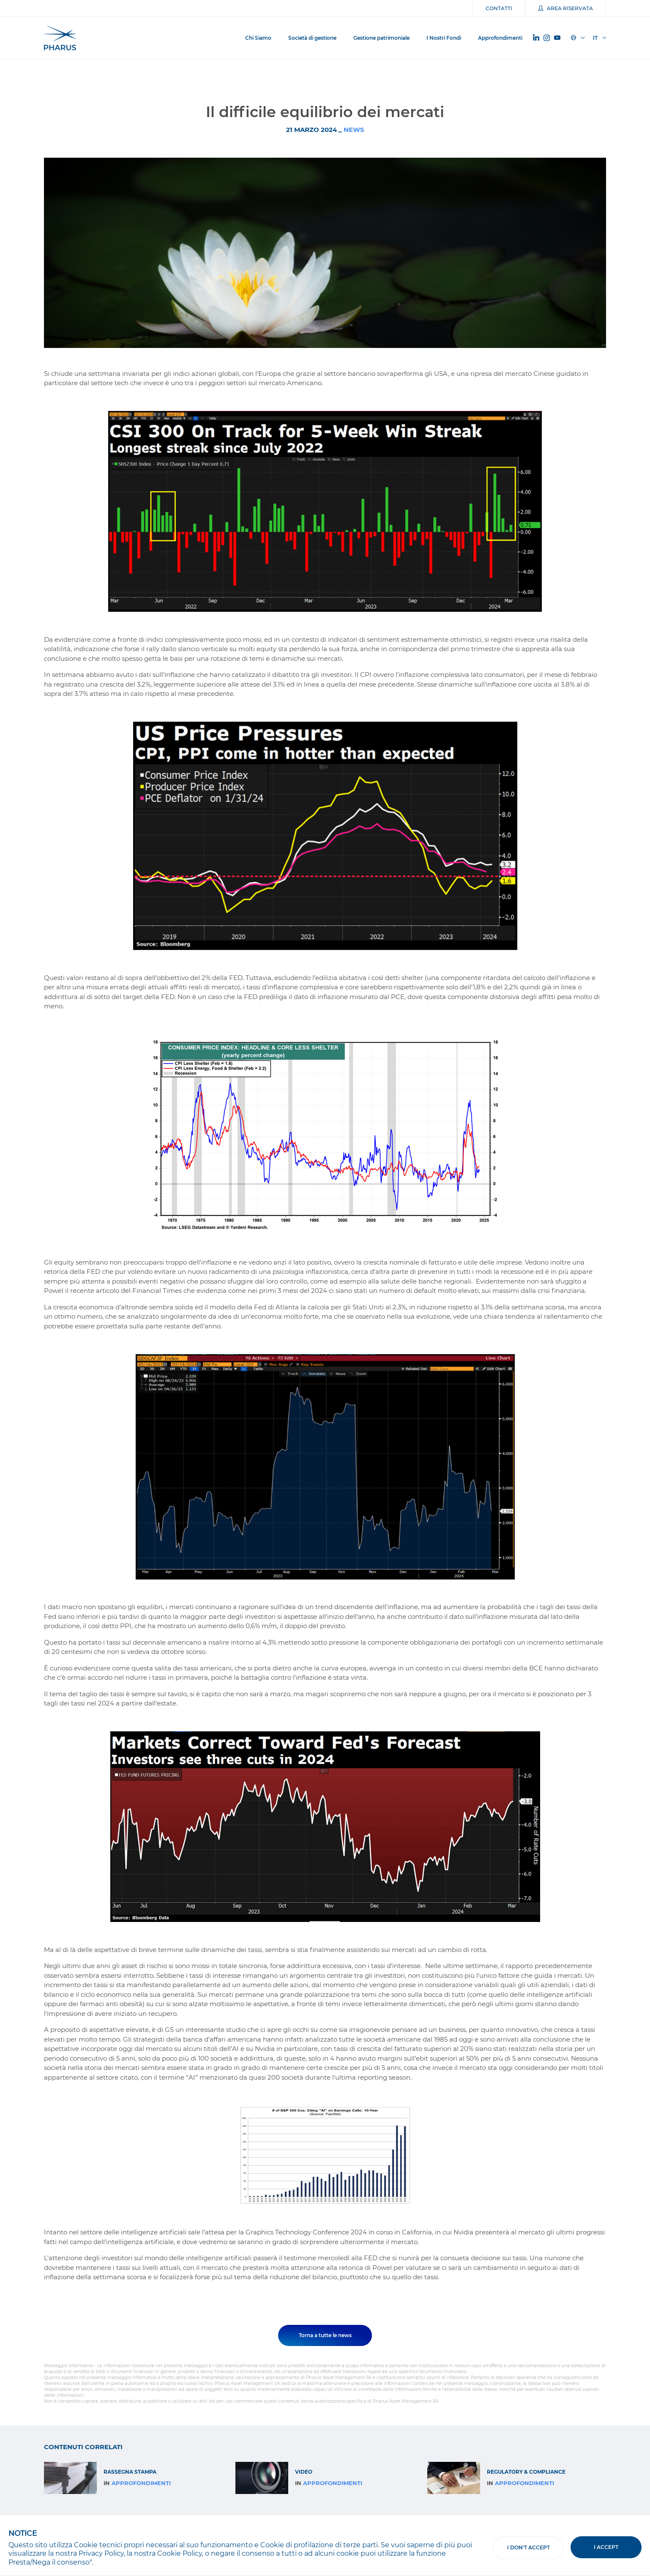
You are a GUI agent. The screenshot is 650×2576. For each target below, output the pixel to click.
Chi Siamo (258, 38)
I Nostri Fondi (443, 38)
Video (303, 2472)
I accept (606, 2547)
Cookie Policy (179, 2553)
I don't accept (528, 2547)
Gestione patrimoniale (381, 38)
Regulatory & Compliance (526, 2472)
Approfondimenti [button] (500, 38)
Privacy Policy (101, 2553)
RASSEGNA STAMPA (130, 2472)
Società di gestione (312, 38)
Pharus (60, 38)
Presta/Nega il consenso (49, 2562)
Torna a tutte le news (325, 2335)
